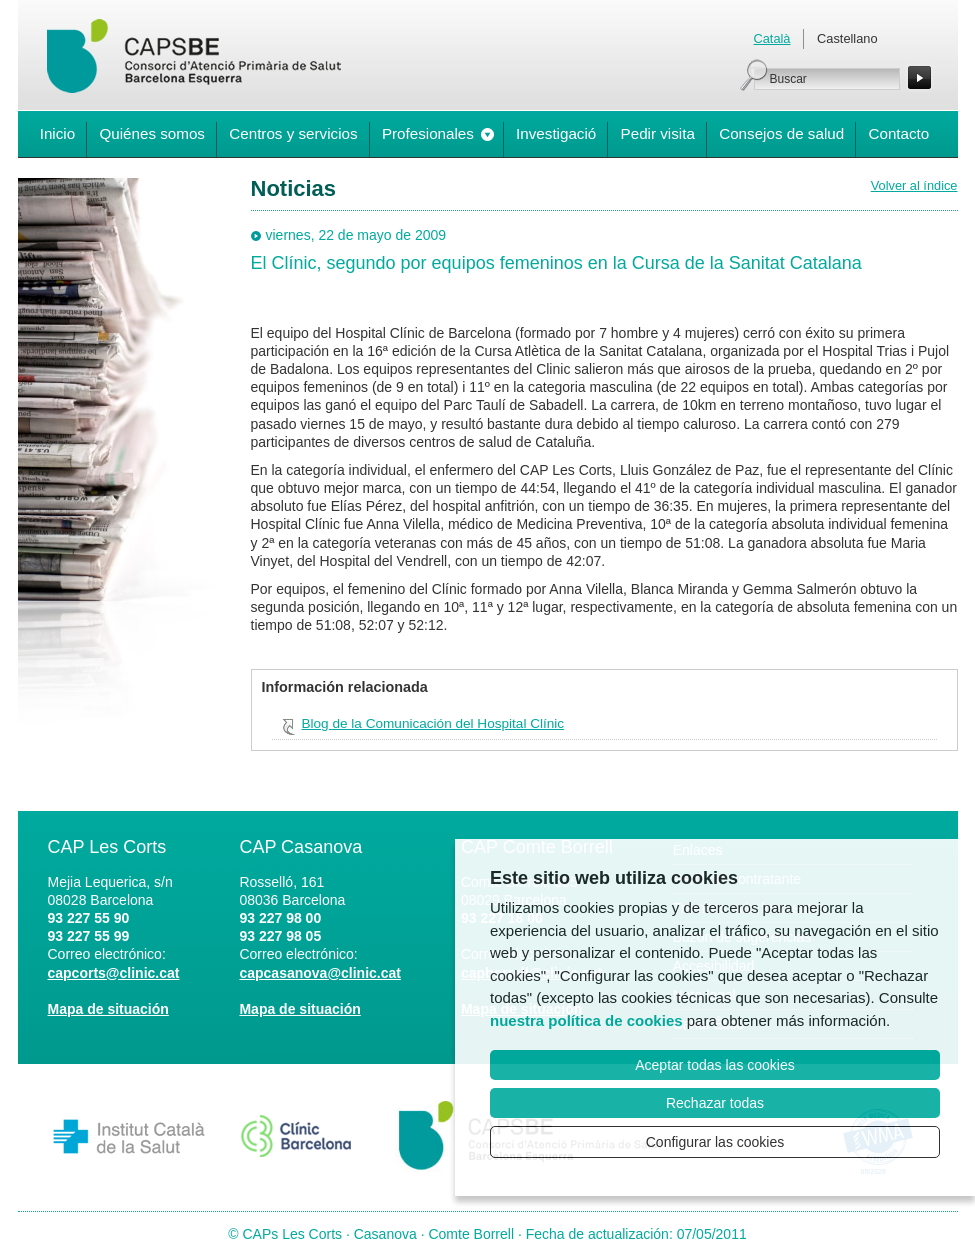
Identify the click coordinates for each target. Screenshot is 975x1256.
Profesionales (428, 133)
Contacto (898, 133)
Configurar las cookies (715, 1142)
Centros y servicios (293, 133)
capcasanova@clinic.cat (320, 973)
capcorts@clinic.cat (114, 973)
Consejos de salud (781, 133)
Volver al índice (914, 185)
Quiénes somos (152, 133)
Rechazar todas (715, 1103)
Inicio (57, 133)
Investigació (556, 133)
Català (772, 38)
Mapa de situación (108, 1009)
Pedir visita (658, 133)
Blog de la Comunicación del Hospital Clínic (433, 723)
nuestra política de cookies (586, 1020)
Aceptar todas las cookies (715, 1065)
